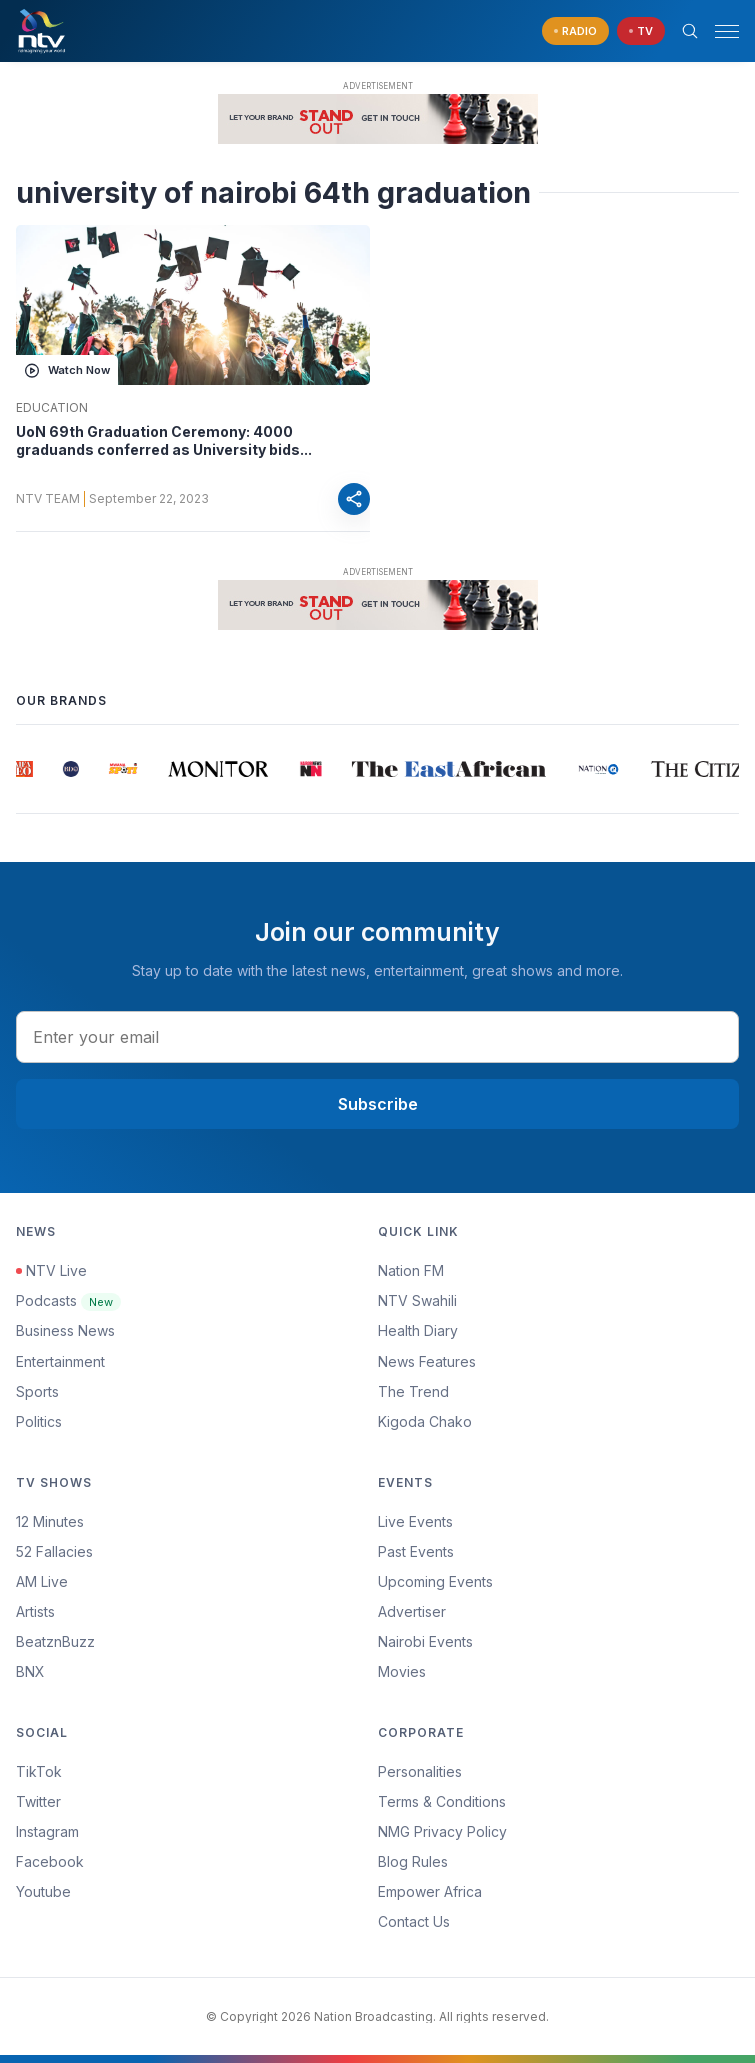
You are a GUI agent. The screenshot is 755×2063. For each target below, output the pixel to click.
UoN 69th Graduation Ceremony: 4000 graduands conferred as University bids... (164, 440)
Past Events (416, 1551)
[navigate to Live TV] (641, 31)
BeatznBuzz (55, 1641)
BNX (30, 1671)
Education (52, 408)
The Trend (413, 1391)
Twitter (38, 1801)
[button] (719, 31)
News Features (427, 1361)
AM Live (42, 1581)
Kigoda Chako (425, 1421)
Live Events (415, 1521)
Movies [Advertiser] (402, 1671)
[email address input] (377, 1037)
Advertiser (412, 1611)
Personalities (420, 1771)
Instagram (47, 1831)
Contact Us (414, 1921)
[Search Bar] (690, 31)
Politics (39, 1421)
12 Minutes (50, 1521)
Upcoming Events (435, 1581)
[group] (25, 769)
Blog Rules (413, 1861)
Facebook (50, 1861)
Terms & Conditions (442, 1801)
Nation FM (411, 1270)
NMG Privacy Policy (442, 1831)
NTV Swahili (417, 1300)
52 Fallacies (54, 1551)
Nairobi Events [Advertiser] (425, 1641)
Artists (35, 1611)
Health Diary (418, 1330)
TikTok (39, 1771)
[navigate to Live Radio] (575, 31)
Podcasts (68, 1300)
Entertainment (60, 1361)
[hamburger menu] (727, 31)
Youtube (43, 1891)
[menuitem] (559, 1642)
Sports (37, 1391)
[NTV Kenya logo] (41, 31)
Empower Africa (430, 1891)
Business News (65, 1330)
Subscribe (378, 1104)
